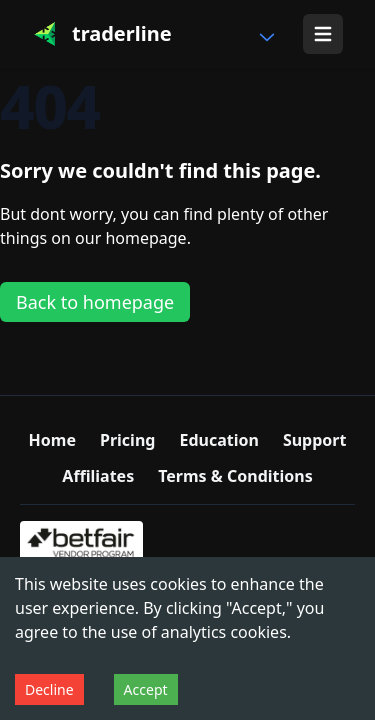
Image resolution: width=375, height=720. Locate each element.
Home (52, 440)
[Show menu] (323, 34)
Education (218, 440)
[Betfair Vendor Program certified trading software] (81, 544)
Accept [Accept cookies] (146, 689)
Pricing (127, 440)
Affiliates (98, 476)
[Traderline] (102, 34)
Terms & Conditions (235, 476)
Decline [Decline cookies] (49, 689)
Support (315, 440)
